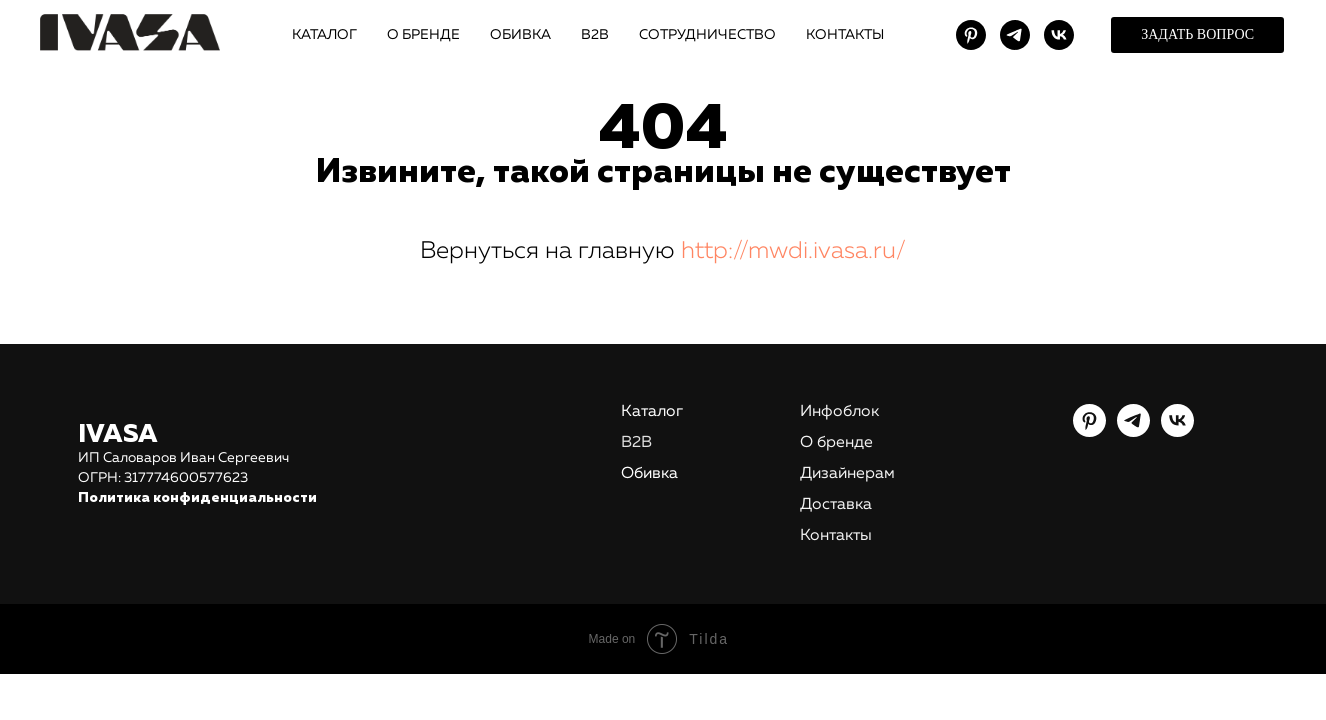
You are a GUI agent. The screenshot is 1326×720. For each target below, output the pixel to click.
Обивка (649, 474)
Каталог (652, 412)
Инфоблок (839, 412)
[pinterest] (971, 35)
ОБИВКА (520, 35)
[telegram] (1015, 35)
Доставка (836, 505)
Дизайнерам (847, 474)
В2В (595, 35)
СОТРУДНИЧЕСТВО (707, 35)
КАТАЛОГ (324, 35)
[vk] (1059, 35)
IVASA (118, 435)
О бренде (836, 443)
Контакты (836, 536)
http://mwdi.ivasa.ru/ (793, 251)
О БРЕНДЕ (423, 35)
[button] (1197, 35)
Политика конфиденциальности (197, 498)
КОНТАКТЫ (845, 35)
